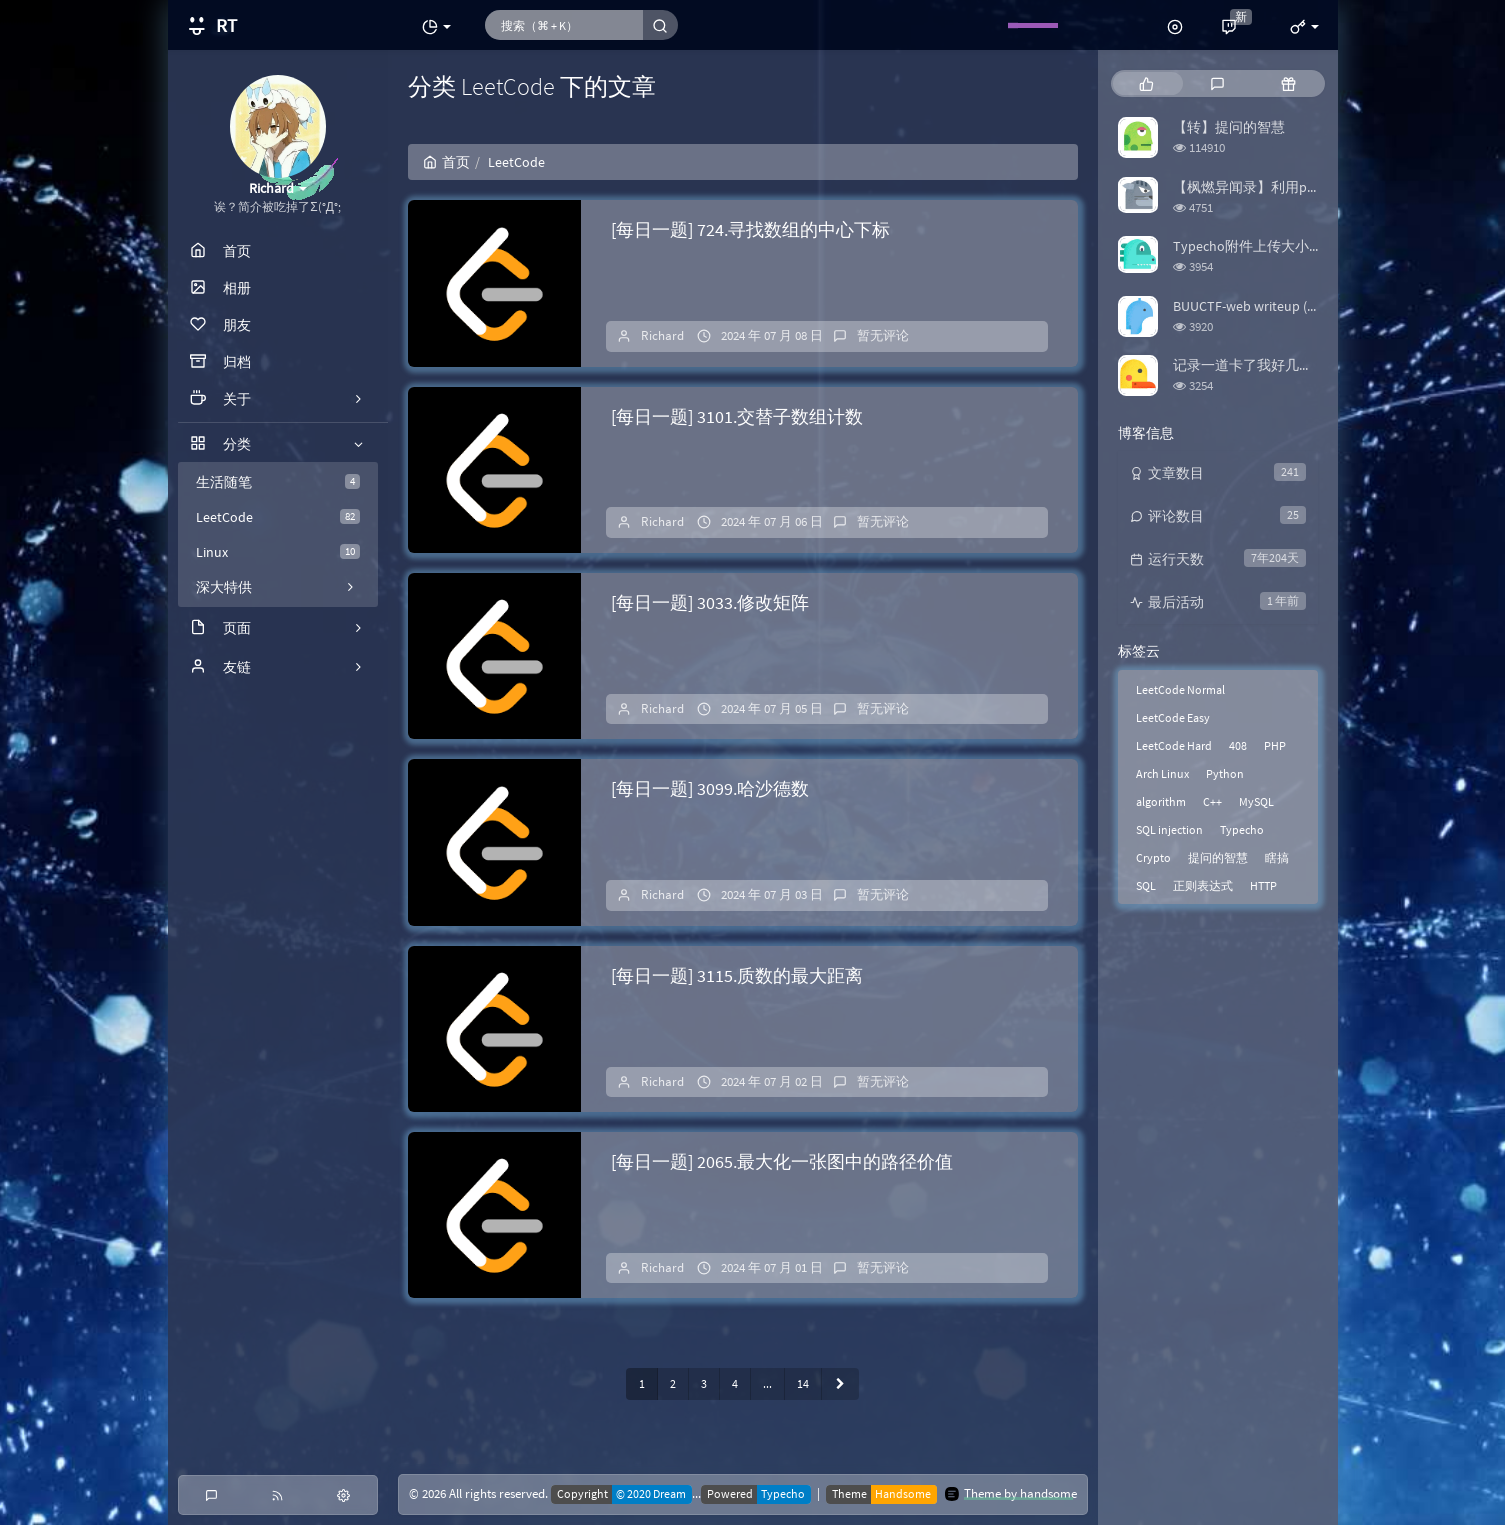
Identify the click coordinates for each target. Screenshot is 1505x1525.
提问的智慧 (1218, 857)
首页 (446, 162)
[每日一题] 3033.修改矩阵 (710, 602)
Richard (662, 335)
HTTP (1263, 885)
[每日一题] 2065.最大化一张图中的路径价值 (782, 1161)
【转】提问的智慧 (1229, 127)
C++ (1212, 801)
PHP (1275, 745)
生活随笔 (278, 482)
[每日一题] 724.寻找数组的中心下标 (750, 229)
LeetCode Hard (1174, 745)
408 (1238, 745)
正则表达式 (1203, 885)
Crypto (1153, 857)
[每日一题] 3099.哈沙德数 (710, 788)
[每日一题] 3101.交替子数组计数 (737, 416)
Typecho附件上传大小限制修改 (1269, 246)
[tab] (1146, 83)
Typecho (1242, 829)
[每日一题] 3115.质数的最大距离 (737, 975)
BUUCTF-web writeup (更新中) (1263, 306)
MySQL (1256, 801)
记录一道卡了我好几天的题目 (1264, 365)
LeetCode (278, 517)
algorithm (1161, 801)
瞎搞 (1277, 857)
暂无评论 (883, 335)
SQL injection (1169, 829)
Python (1225, 773)
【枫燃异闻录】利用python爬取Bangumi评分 (1312, 187)
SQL (1146, 885)
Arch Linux (1162, 773)
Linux (278, 552)
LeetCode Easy (1173, 717)
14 (803, 1383)
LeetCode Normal (1180, 689)
